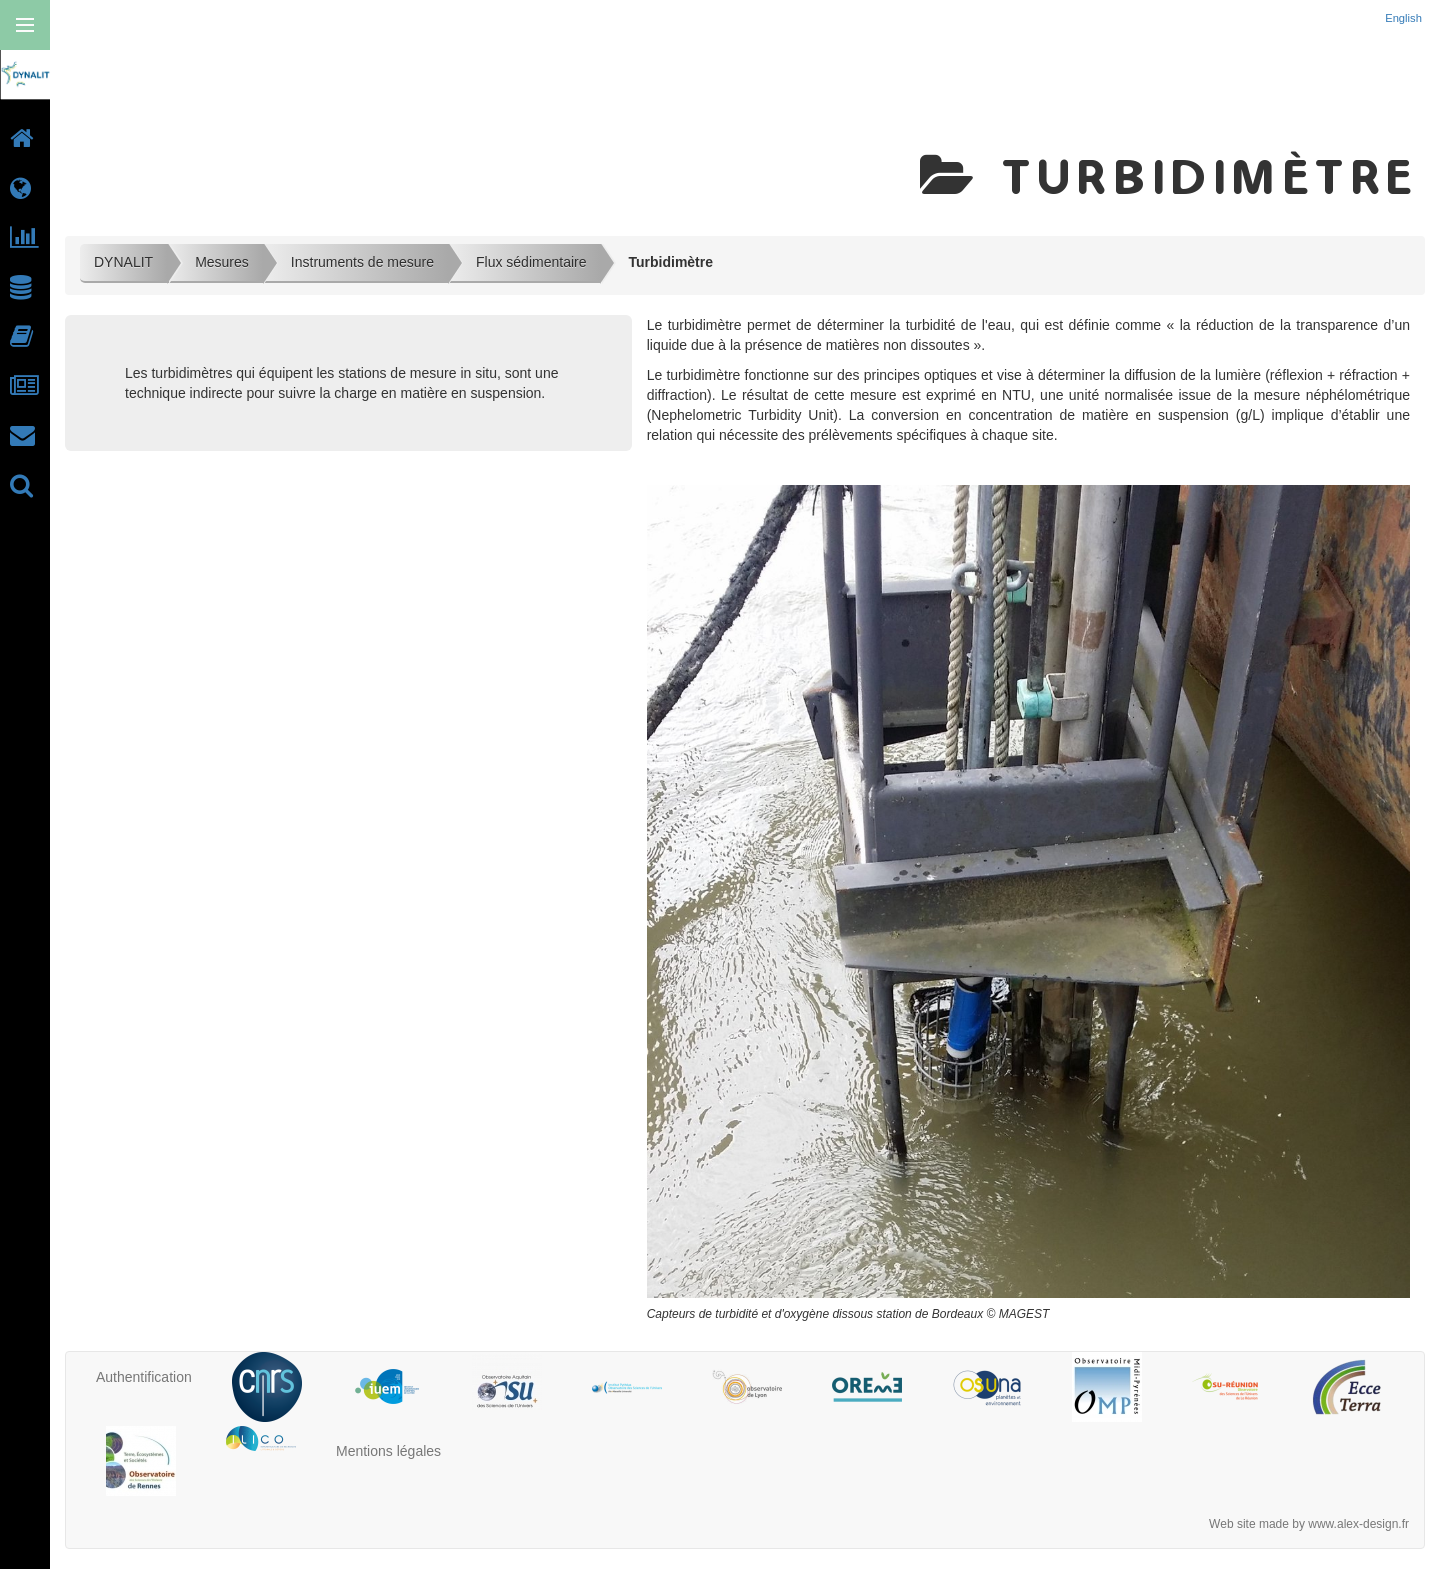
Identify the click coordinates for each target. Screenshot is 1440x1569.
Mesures (222, 262)
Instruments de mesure (362, 262)
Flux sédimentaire (531, 262)
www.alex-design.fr (1358, 1524)
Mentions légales (388, 1451)
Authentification (144, 1377)
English (1405, 18)
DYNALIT (123, 262)
